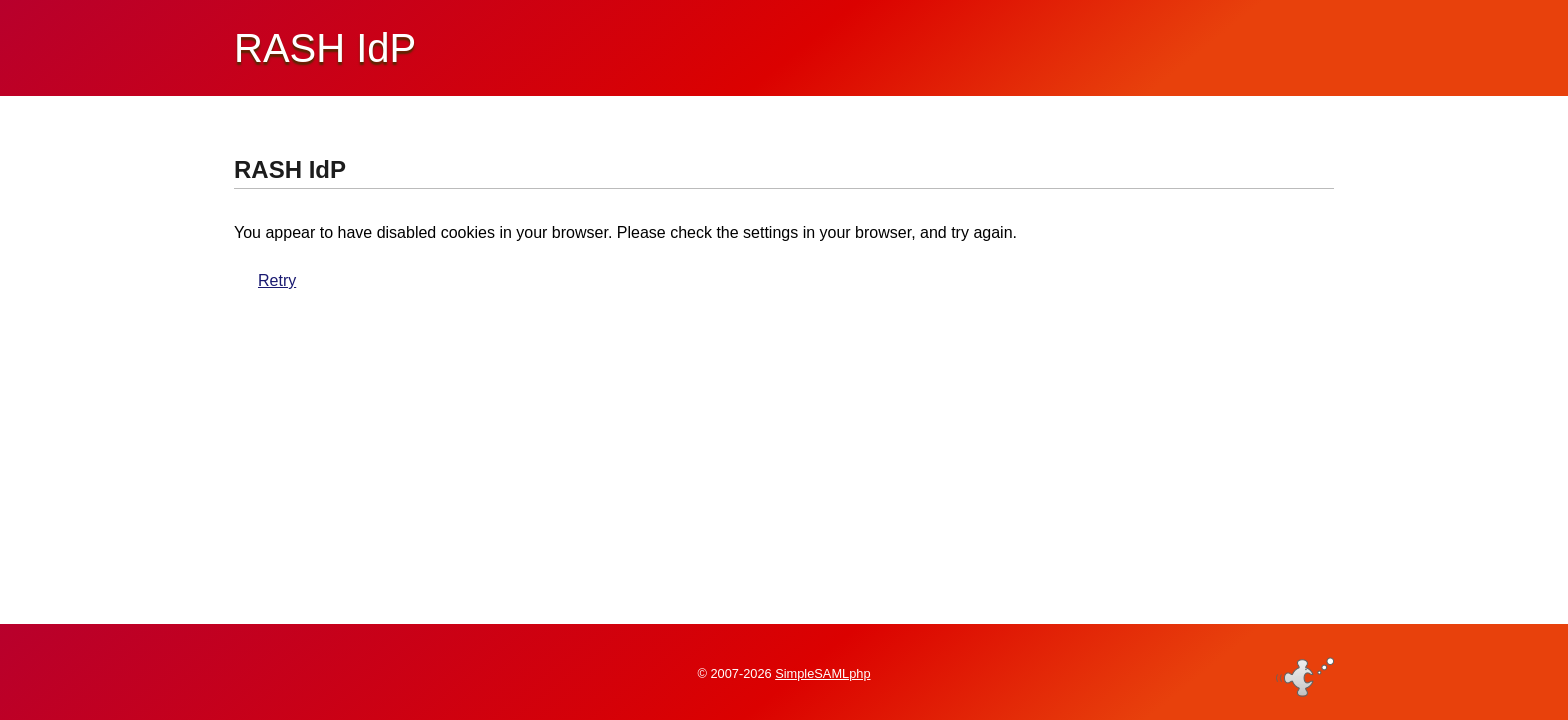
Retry (277, 280)
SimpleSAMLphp (822, 673)
